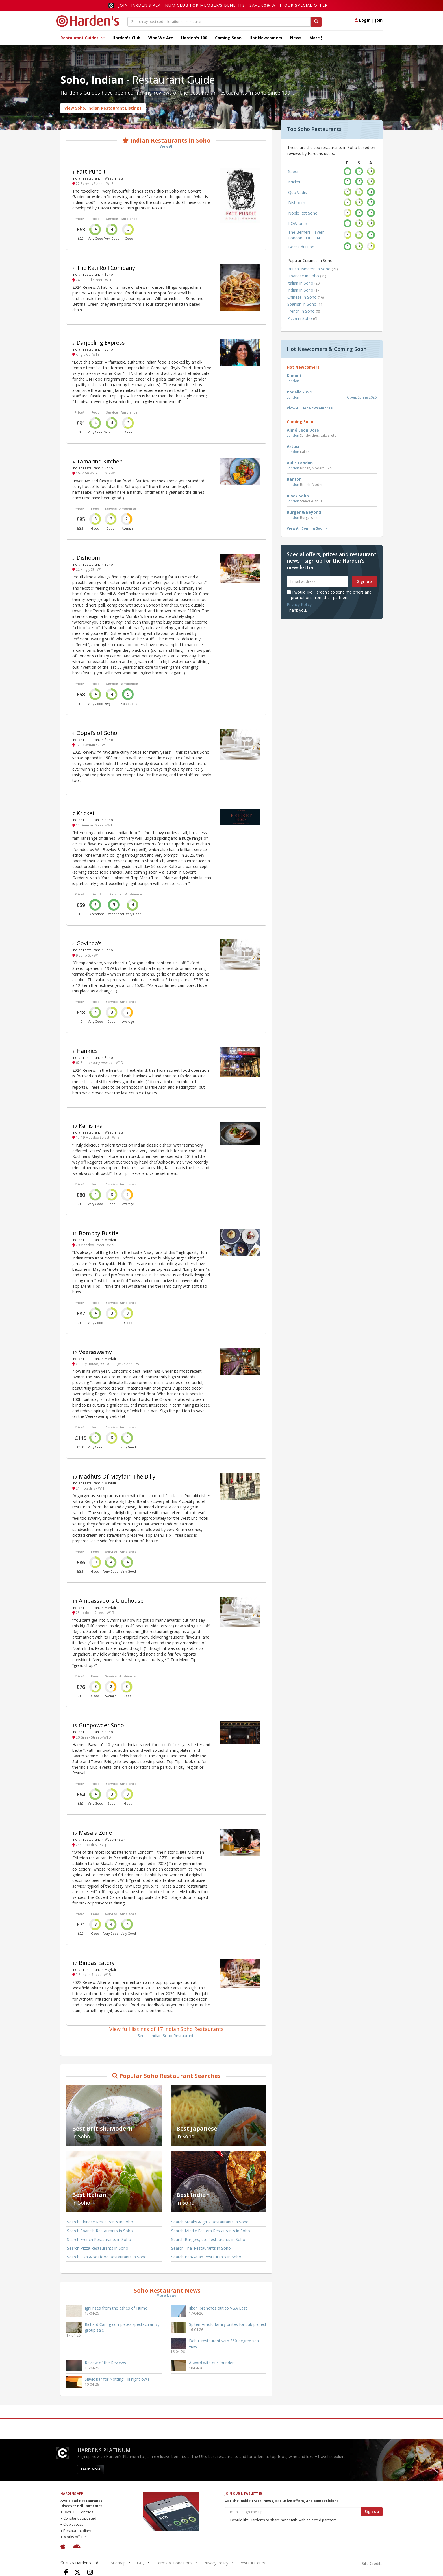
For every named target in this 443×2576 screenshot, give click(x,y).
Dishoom (88, 557)
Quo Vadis (297, 192)
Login (362, 20)
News (295, 37)
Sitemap (118, 2563)
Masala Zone (95, 1832)
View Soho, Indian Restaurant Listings (103, 108)
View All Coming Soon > (307, 528)
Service (112, 219)
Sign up (364, 581)
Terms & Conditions (174, 2563)
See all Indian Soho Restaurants (167, 2035)
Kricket (86, 813)
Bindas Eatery (97, 1963)
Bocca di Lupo (301, 247)
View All (166, 146)
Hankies (87, 1051)
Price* (79, 219)
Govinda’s (89, 943)
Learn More (90, 2469)
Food (95, 219)
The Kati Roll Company (106, 268)
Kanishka (91, 1125)
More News (167, 2295)
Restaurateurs (252, 2563)
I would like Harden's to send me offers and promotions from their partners (329, 594)
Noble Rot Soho (303, 213)
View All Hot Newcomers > (310, 408)
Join (379, 20)
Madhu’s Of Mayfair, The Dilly (117, 1476)
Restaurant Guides (82, 37)
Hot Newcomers (265, 37)
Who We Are (160, 37)
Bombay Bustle (98, 1233)
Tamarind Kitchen (100, 461)
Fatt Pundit (91, 171)
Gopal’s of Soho (97, 733)
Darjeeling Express (101, 342)
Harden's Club (126, 37)
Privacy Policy (299, 604)
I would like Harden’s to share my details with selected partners (281, 2520)
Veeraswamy (95, 1352)
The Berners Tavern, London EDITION (307, 234)
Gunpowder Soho (101, 1725)
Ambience (129, 219)
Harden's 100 (194, 37)
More (315, 37)
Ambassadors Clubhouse (111, 1600)
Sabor (293, 171)
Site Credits (372, 2563)
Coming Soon (228, 37)
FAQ (141, 2563)
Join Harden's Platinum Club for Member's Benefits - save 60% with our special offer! (223, 5)
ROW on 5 (297, 223)
